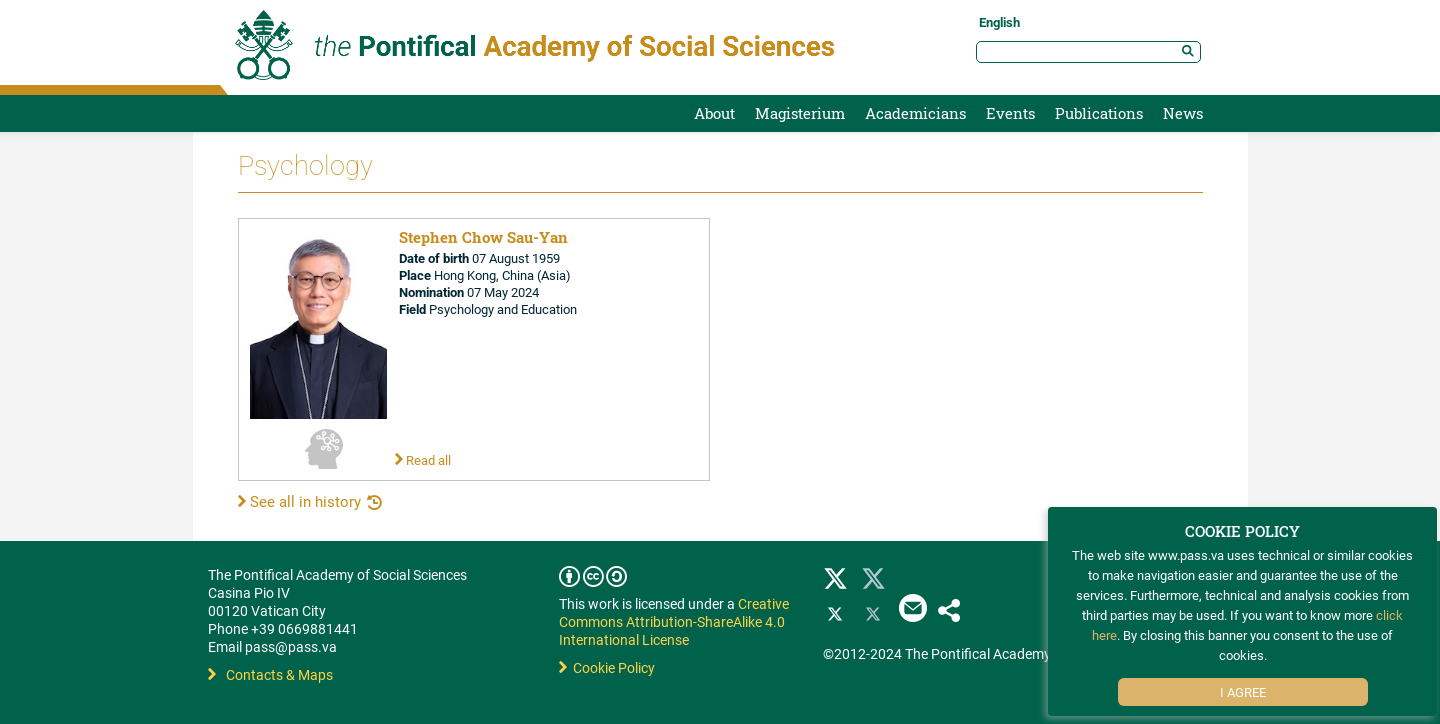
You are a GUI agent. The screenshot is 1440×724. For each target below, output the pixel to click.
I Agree (1243, 692)
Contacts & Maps (270, 674)
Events (1010, 113)
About (714, 113)
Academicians (915, 113)
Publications (1099, 113)
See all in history (299, 501)
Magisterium (800, 113)
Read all (423, 460)
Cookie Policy (607, 667)
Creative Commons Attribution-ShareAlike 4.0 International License (674, 621)
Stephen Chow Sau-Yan (483, 237)
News (1183, 113)
